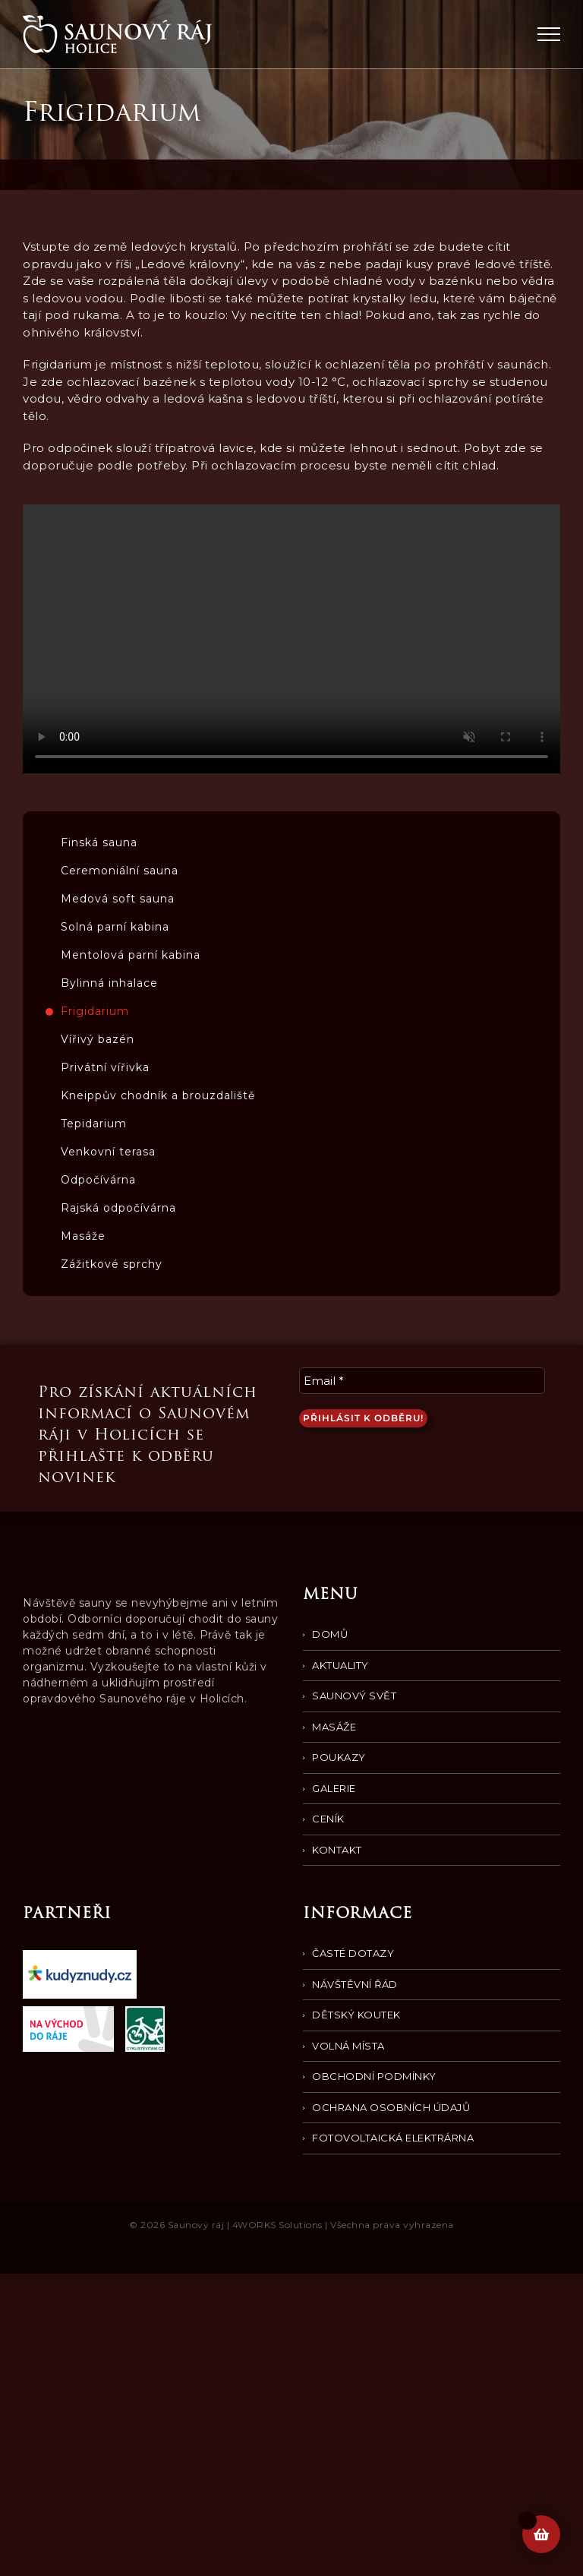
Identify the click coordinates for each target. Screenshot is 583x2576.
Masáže (334, 1727)
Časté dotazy (353, 1953)
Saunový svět (354, 1695)
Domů (330, 1634)
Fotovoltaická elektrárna (393, 2138)
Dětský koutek (356, 2015)
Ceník (328, 1819)
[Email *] (422, 1380)
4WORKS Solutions (277, 2224)
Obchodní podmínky (374, 2076)
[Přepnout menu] (549, 34)
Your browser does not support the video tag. (291, 638)
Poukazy (339, 1757)
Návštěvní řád (355, 1984)
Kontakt (337, 1850)
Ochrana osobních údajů (391, 2107)
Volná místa (348, 2046)
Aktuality (340, 1665)
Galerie (334, 1788)
